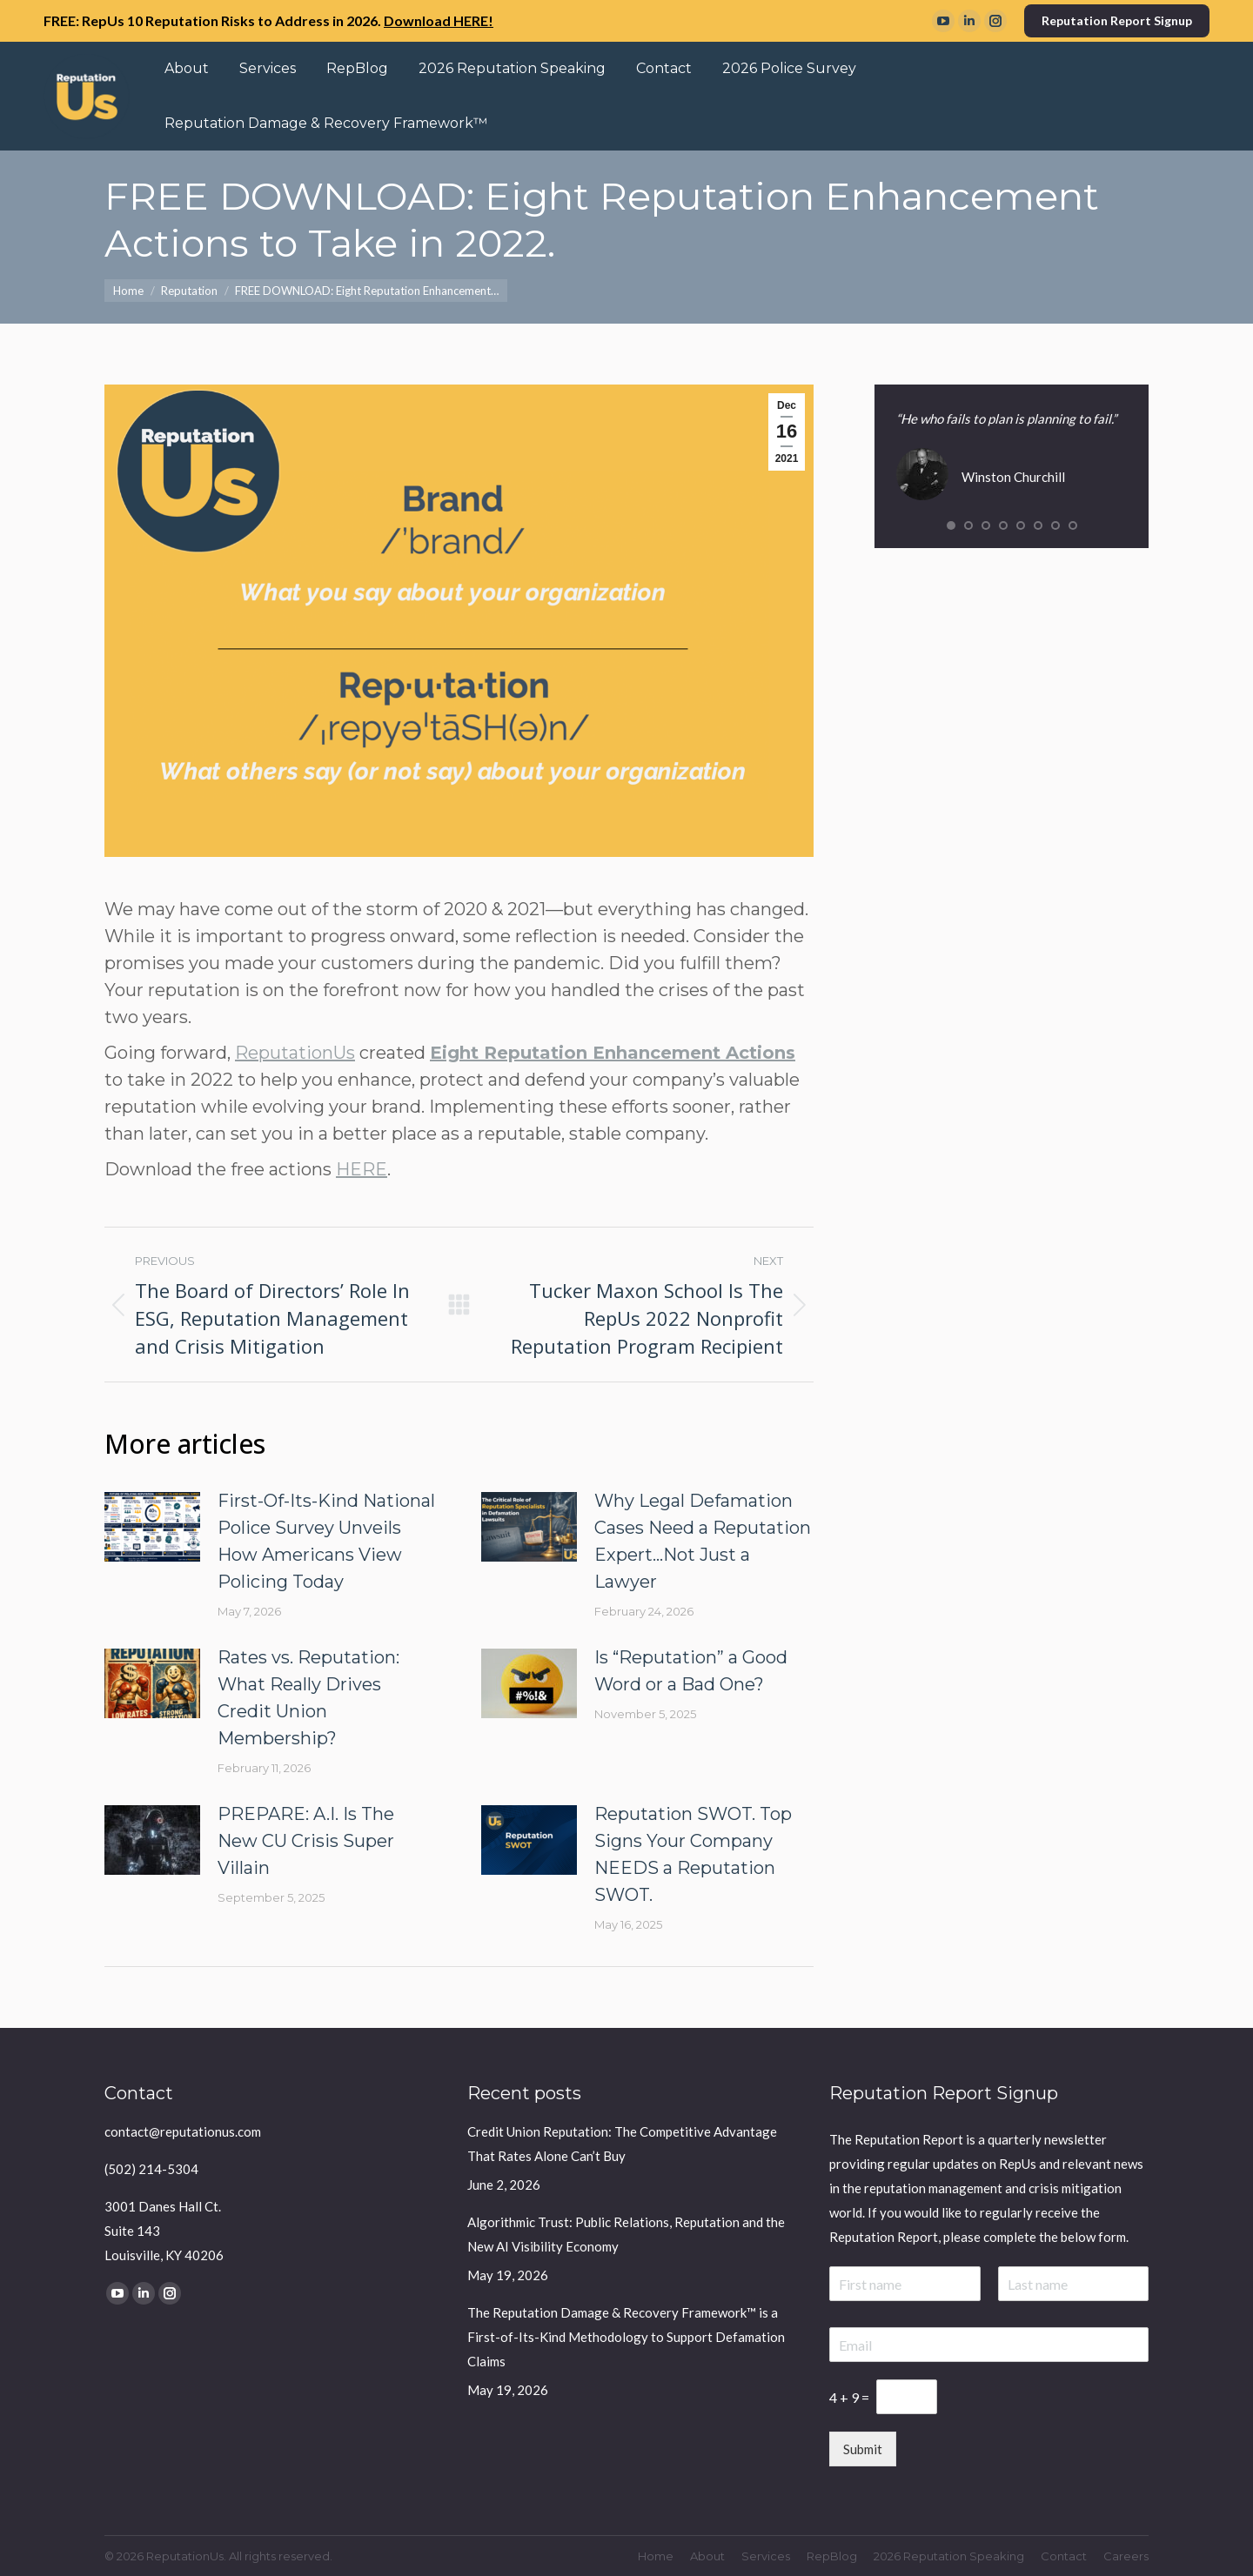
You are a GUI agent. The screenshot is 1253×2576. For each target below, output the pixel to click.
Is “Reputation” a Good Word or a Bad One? (690, 1671)
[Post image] (152, 1527)
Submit (862, 2449)
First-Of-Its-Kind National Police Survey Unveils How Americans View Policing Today (326, 1541)
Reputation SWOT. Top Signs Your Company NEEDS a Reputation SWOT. (693, 1854)
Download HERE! (438, 20)
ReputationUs (295, 1052)
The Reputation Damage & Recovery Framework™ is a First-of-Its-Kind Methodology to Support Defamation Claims (626, 2337)
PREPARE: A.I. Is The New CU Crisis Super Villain (306, 1840)
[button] (951, 525)
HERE (361, 1169)
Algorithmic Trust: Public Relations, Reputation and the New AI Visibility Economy (626, 2234)
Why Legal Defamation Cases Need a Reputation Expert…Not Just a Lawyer (702, 1541)
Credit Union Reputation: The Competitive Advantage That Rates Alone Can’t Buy (622, 2144)
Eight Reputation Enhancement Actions (612, 1052)
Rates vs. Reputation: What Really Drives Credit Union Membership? (308, 1698)
